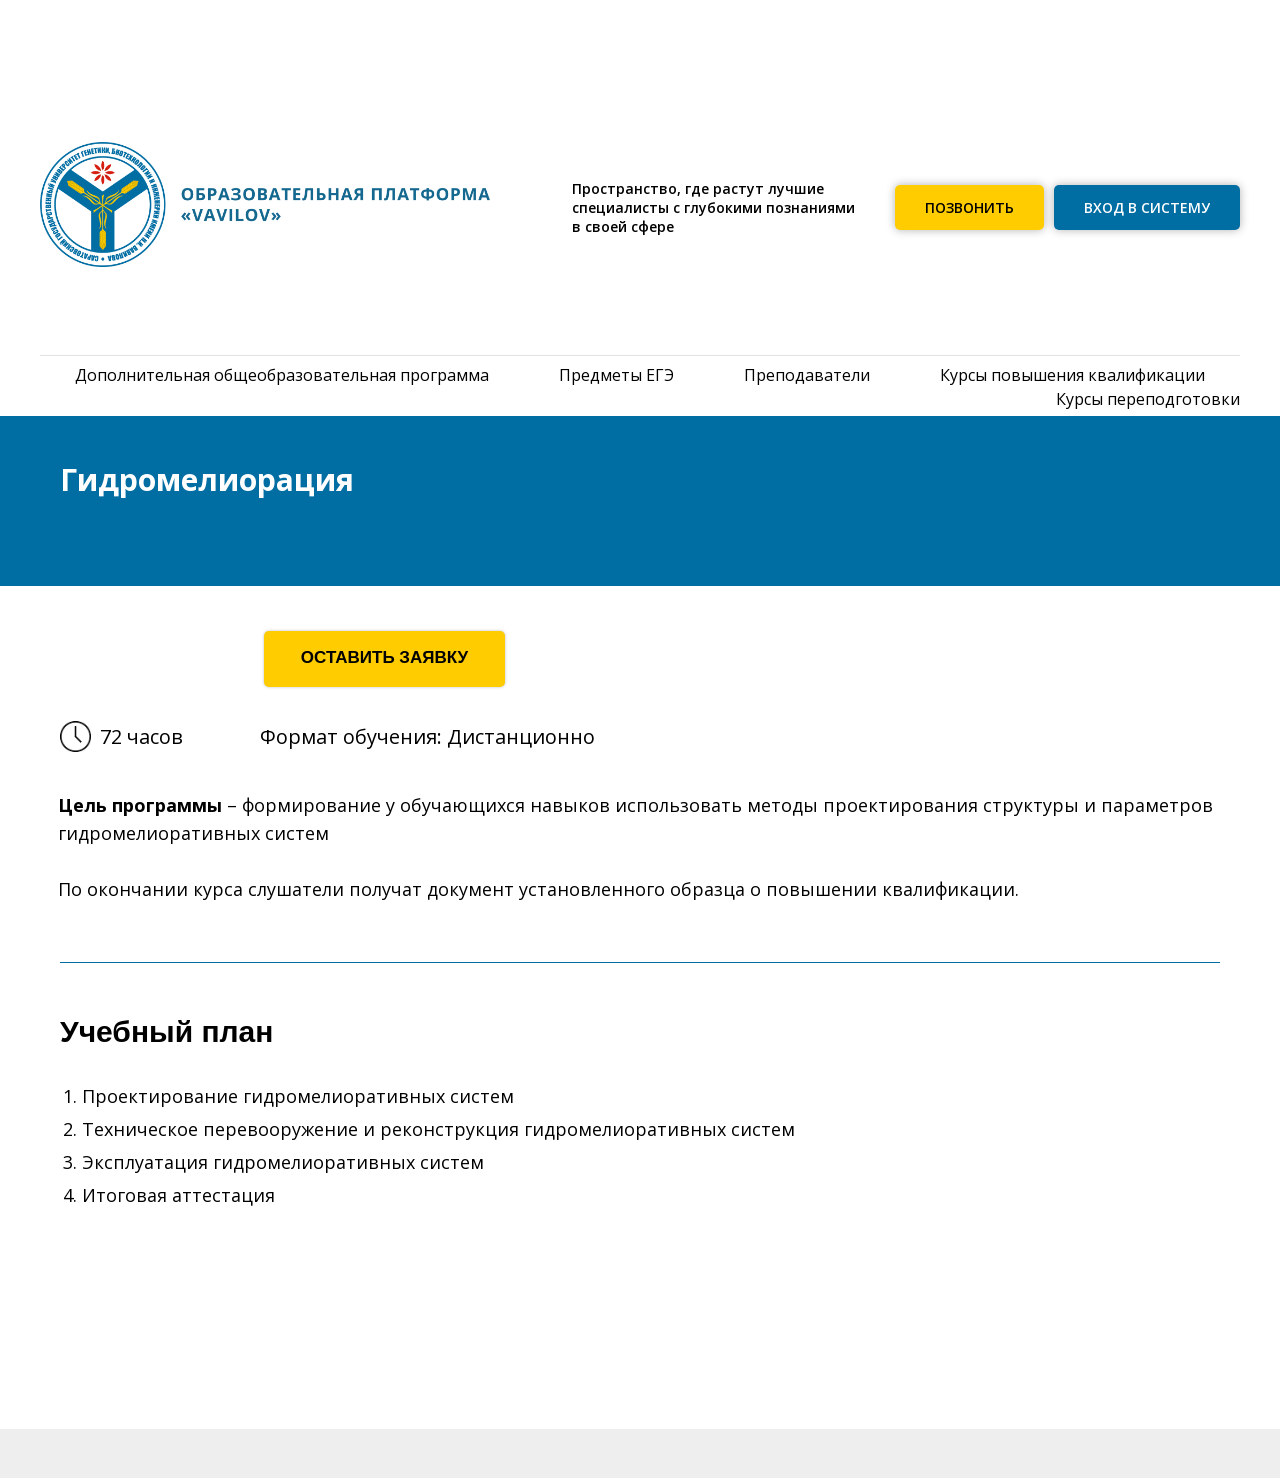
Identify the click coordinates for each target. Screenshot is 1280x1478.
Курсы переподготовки (1148, 399)
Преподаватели (807, 375)
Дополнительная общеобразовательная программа (282, 375)
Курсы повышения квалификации (1072, 375)
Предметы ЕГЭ (616, 375)
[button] (969, 207)
